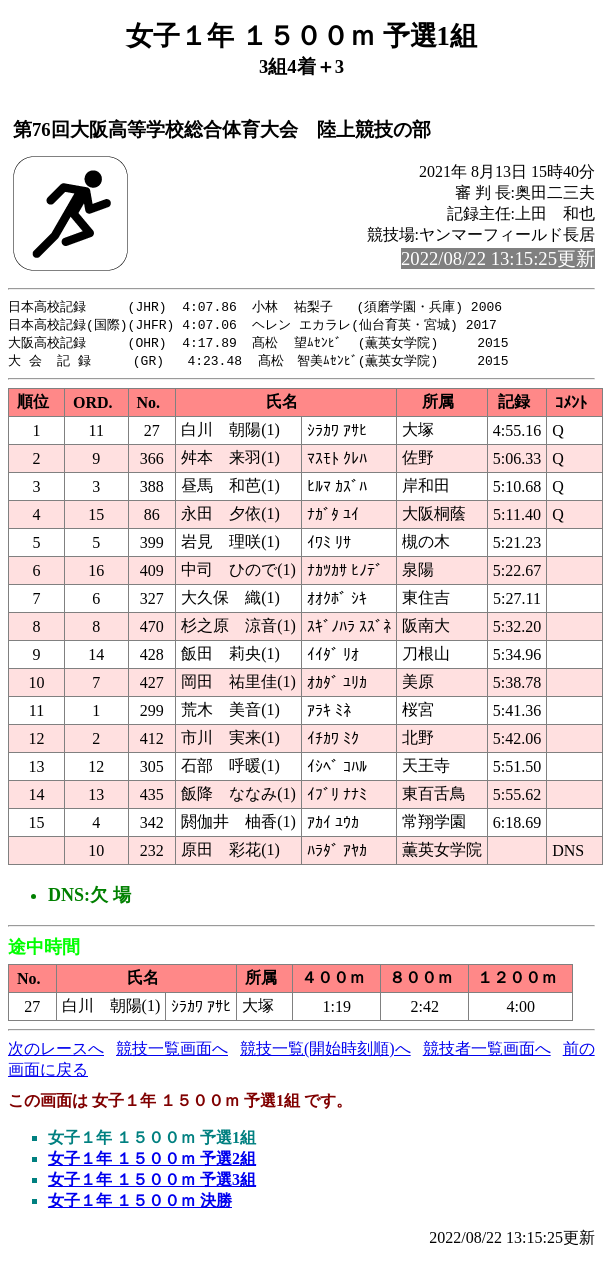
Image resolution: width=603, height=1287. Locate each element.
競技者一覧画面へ (487, 1052)
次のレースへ (56, 1052)
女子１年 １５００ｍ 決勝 (140, 1204)
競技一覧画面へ (172, 1052)
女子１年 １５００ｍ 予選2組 (152, 1162)
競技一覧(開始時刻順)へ (325, 1052)
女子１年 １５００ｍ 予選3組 (152, 1183)
